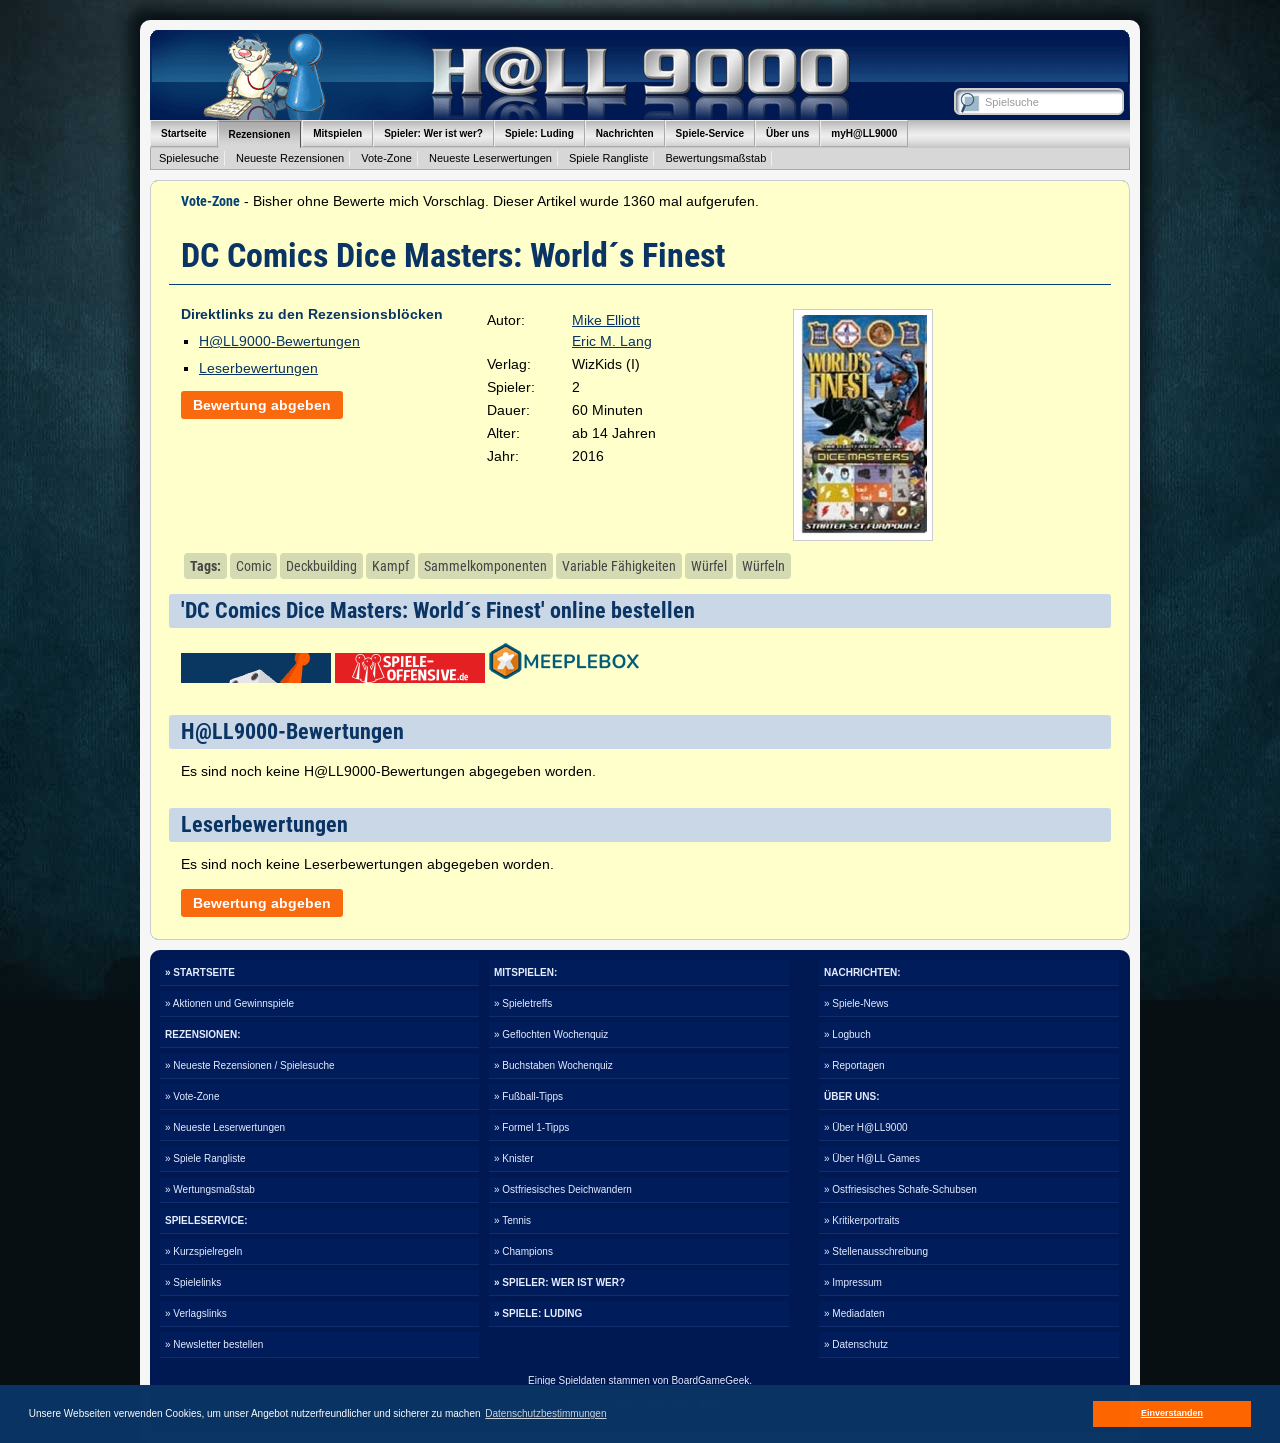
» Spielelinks (193, 1282)
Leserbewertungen (258, 368)
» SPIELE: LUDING (538, 1313)
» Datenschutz (856, 1344)
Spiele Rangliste (609, 158)
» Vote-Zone (192, 1096)
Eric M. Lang (612, 341)
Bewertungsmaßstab (715, 158)
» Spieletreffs (523, 1003)
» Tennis (512, 1220)
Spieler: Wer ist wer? (433, 133)
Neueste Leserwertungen (490, 158)
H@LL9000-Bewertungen (279, 341)
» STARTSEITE (200, 972)
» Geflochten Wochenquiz (551, 1034)
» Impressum (853, 1282)
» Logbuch (847, 1034)
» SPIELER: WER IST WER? (559, 1282)
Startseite (184, 133)
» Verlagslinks (196, 1313)
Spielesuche (189, 158)
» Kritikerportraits (862, 1220)
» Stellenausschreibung (876, 1251)
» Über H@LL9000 (866, 1127)
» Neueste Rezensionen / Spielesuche (250, 1065)
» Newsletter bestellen (214, 1344)
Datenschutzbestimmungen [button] (545, 1413)
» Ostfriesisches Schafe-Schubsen (900, 1189)
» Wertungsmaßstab (210, 1189)
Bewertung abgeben (262, 405)
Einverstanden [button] (1172, 1413)
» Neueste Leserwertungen (225, 1127)
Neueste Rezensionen (290, 158)
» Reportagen (854, 1065)
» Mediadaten (854, 1313)
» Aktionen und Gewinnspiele (229, 1003)
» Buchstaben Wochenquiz (553, 1065)
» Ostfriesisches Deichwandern (563, 1189)
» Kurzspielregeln (203, 1251)
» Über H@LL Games (872, 1158)
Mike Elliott (606, 320)
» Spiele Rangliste (205, 1158)
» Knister (513, 1158)
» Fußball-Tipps (528, 1096)
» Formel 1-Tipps (531, 1127)
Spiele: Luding (539, 133)
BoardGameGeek (710, 1380)
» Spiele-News (856, 1003)
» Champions (523, 1251)
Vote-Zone (386, 158)
